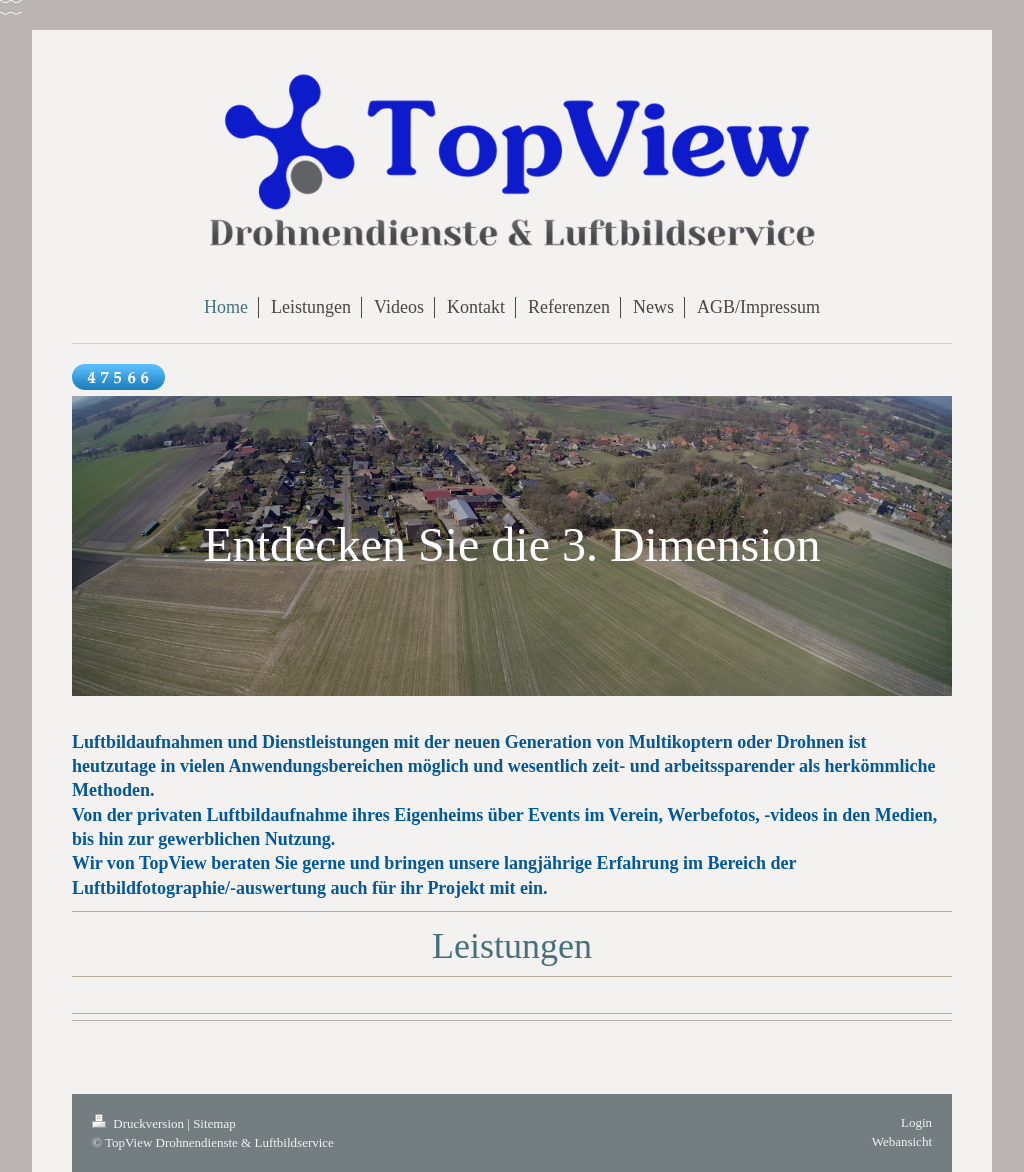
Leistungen (512, 946)
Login (916, 1122)
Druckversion (139, 1123)
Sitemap (214, 1123)
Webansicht (902, 1141)
